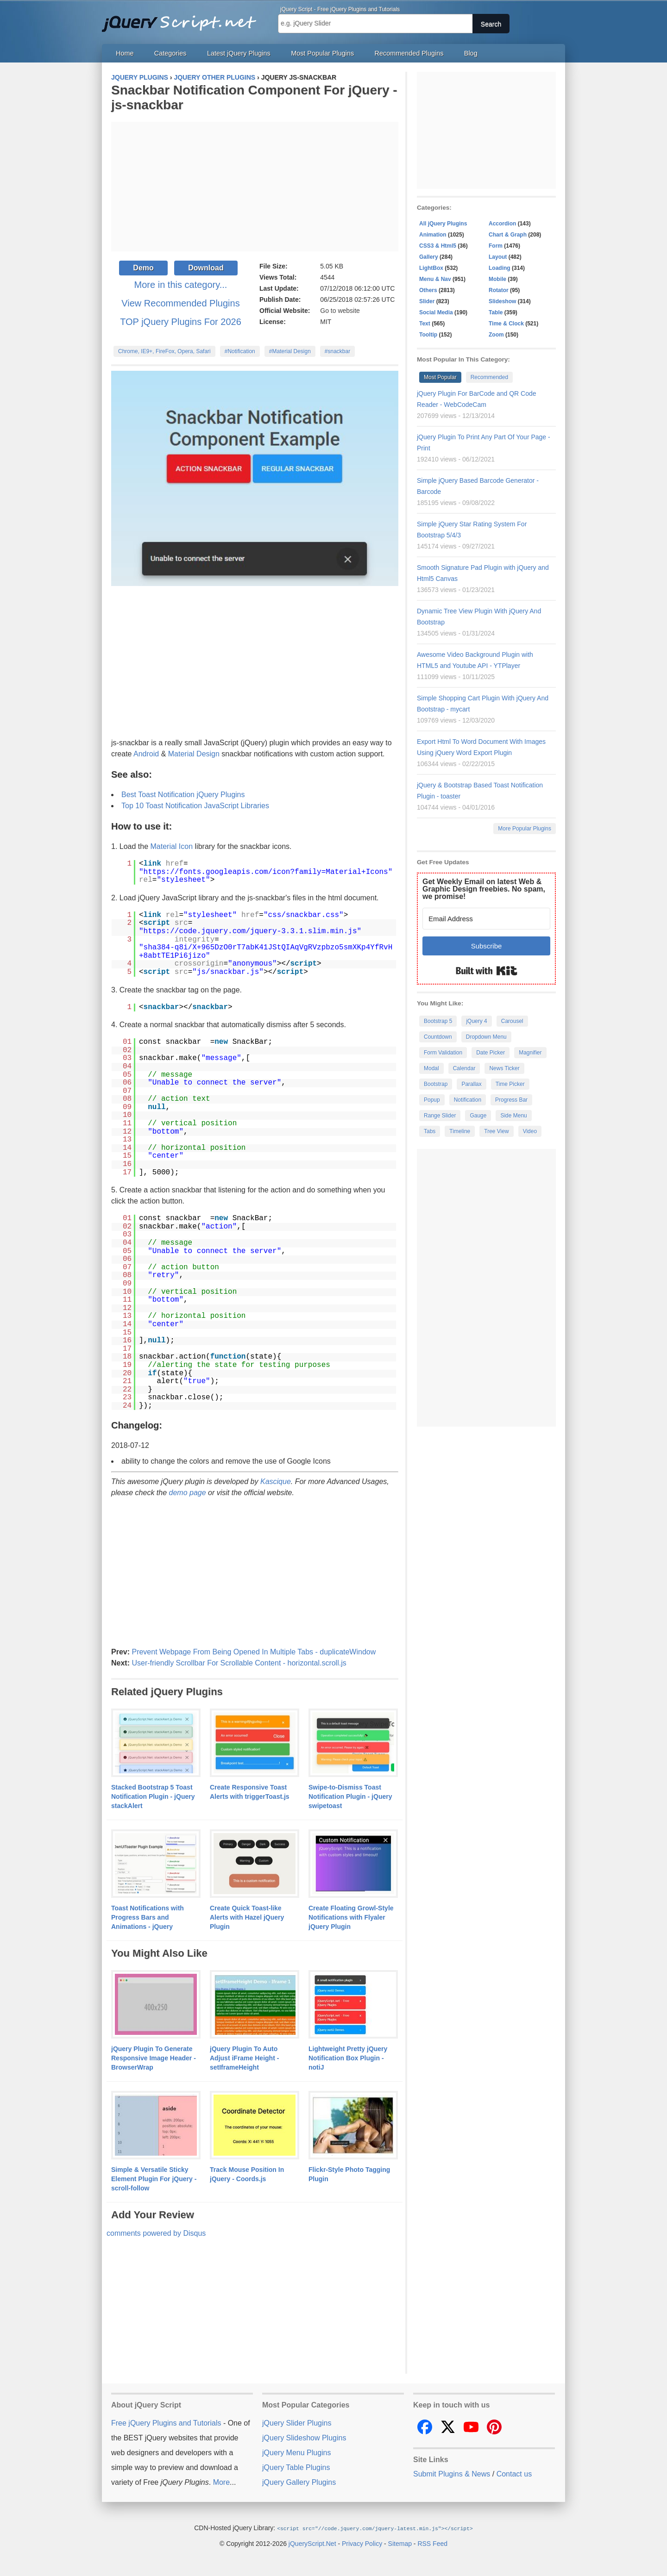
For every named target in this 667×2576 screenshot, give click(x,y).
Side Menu (513, 1115)
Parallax (471, 1084)
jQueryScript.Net (312, 2543)
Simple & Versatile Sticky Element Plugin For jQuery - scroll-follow (153, 2179)
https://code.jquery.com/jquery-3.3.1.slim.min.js (250, 931)
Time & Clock (506, 323)
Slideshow (502, 301)
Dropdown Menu (486, 1037)
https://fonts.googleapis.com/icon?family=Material (252, 872)
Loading (499, 268)
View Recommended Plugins (180, 303)
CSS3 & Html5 (437, 246)
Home (124, 53)
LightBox (431, 268)
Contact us (514, 2474)
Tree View (496, 1131)
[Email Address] (486, 918)
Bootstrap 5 (438, 1021)
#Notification (240, 351)
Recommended (489, 377)
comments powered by (156, 2233)
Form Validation (443, 1052)
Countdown (438, 1037)
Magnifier (530, 1052)
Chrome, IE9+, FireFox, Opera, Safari (164, 351)
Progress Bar (511, 1100)
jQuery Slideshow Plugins (304, 2438)
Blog (471, 53)
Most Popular (440, 377)
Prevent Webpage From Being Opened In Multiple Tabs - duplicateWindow (254, 1652)
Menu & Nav (435, 279)
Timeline (459, 1131)
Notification (467, 1100)
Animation (433, 234)
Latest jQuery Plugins (239, 53)
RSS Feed (432, 2543)
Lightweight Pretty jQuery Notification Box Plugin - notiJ (347, 2058)
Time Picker (510, 1084)
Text (424, 323)
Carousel (512, 1021)
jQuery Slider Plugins (296, 2423)
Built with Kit (486, 970)
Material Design (194, 754)
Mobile (497, 279)
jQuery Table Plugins (296, 2467)
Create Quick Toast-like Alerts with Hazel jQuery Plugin (247, 1917)
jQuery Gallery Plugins (299, 2482)
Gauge (478, 1115)
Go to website (340, 310)
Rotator (499, 290)
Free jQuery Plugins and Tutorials (183, 18)
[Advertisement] (254, 186)
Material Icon (172, 846)
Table (496, 312)
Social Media (436, 312)
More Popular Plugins (524, 828)
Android (146, 754)
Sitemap (400, 2543)
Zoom (496, 334)
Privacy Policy (362, 2543)
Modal (431, 1068)
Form (496, 246)
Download (205, 268)
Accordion (502, 223)
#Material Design (290, 351)
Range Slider (440, 1115)
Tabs (429, 1131)
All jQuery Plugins (443, 223)
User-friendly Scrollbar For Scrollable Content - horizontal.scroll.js (239, 1663)
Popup (432, 1100)
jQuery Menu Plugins (296, 2453)
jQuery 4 (476, 1021)
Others (428, 290)
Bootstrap (435, 1084)
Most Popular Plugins (322, 53)
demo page (187, 1493)
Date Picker (490, 1052)
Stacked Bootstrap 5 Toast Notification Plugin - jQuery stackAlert (153, 1796)
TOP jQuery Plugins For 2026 (180, 322)
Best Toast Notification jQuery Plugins (183, 794)
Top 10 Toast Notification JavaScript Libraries (195, 806)
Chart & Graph (508, 234)
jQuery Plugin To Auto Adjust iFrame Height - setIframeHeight (244, 2058)
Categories (170, 53)
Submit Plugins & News (451, 2474)
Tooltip (428, 334)
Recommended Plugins (409, 53)
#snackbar (337, 351)
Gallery (428, 257)
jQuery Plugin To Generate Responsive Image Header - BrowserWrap (153, 2058)
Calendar (464, 1068)
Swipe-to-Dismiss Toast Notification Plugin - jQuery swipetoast (350, 1796)
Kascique (275, 1481)
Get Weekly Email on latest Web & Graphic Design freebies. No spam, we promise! (483, 889)
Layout (498, 257)
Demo (143, 268)
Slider (426, 301)
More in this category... (180, 285)
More (221, 2482)
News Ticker (504, 1068)
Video (530, 1131)
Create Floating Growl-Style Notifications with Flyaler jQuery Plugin (351, 1917)
